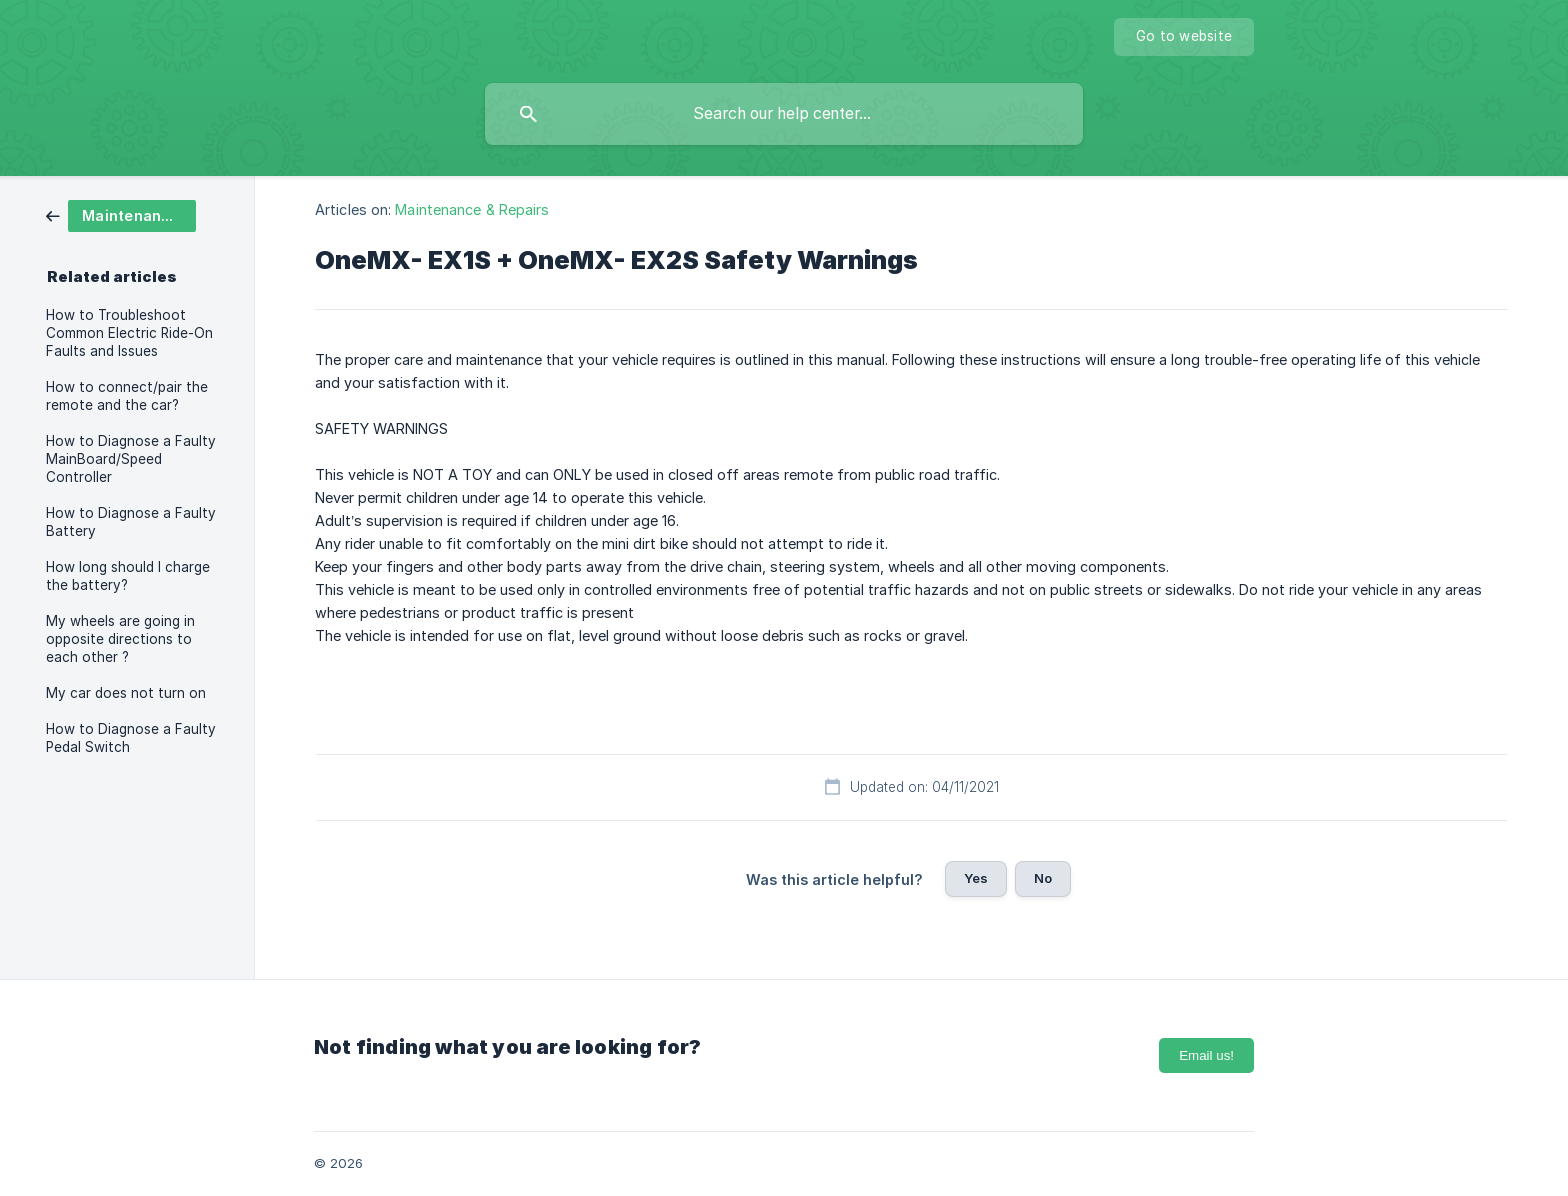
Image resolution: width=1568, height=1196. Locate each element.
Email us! (1206, 1055)
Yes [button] (976, 878)
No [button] (1043, 878)
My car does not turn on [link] (126, 693)
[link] (121, 214)
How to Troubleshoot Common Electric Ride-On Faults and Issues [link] (129, 333)
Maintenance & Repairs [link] (472, 209)
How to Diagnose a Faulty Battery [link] (131, 522)
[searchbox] (784, 114)
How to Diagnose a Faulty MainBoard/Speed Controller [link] (131, 459)
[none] (1184, 37)
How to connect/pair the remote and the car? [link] (127, 396)
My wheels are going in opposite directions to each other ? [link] (120, 639)
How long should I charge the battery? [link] (128, 576)
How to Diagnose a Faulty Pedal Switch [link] (131, 738)
